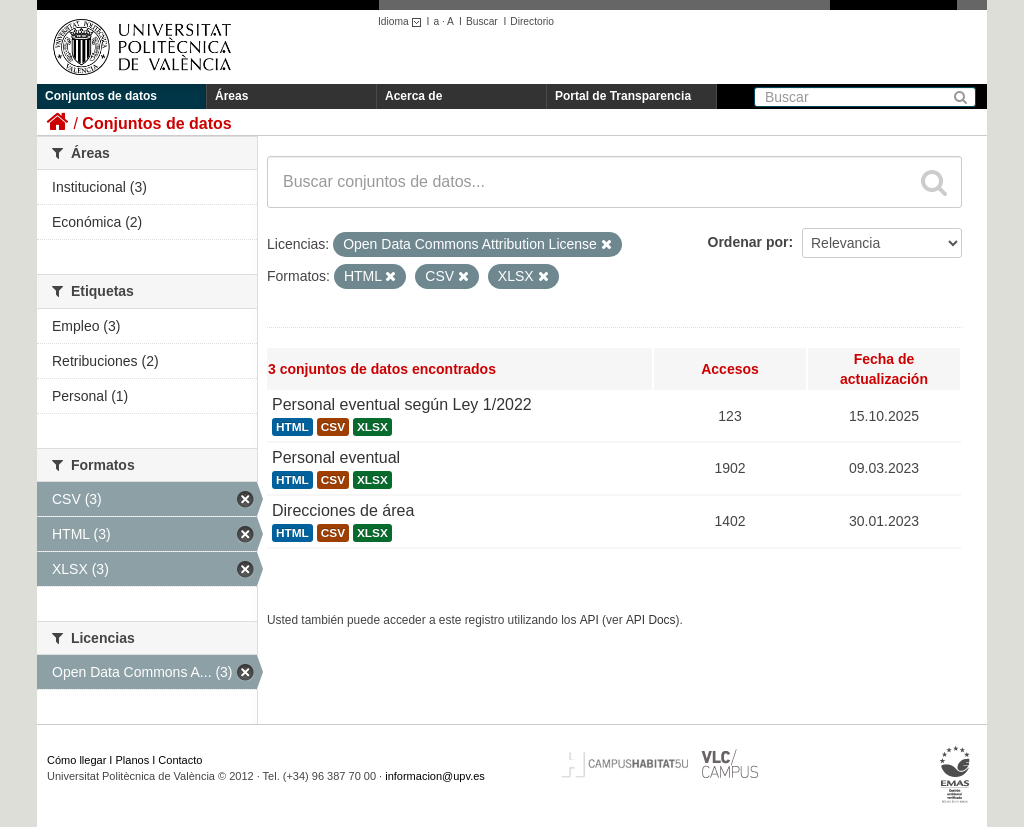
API (589, 620)
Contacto (180, 760)
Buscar (482, 21)
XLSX (372, 427)
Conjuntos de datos (101, 96)
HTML (292, 427)
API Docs (651, 620)
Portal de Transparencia (623, 96)
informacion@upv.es (435, 776)
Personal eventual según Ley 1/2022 (402, 404)
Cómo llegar (76, 760)
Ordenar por (748, 242)
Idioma (402, 21)
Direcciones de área (343, 510)
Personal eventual (336, 457)
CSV (333, 427)
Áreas (231, 96)
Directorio (532, 21)
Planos (133, 760)
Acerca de (413, 96)
